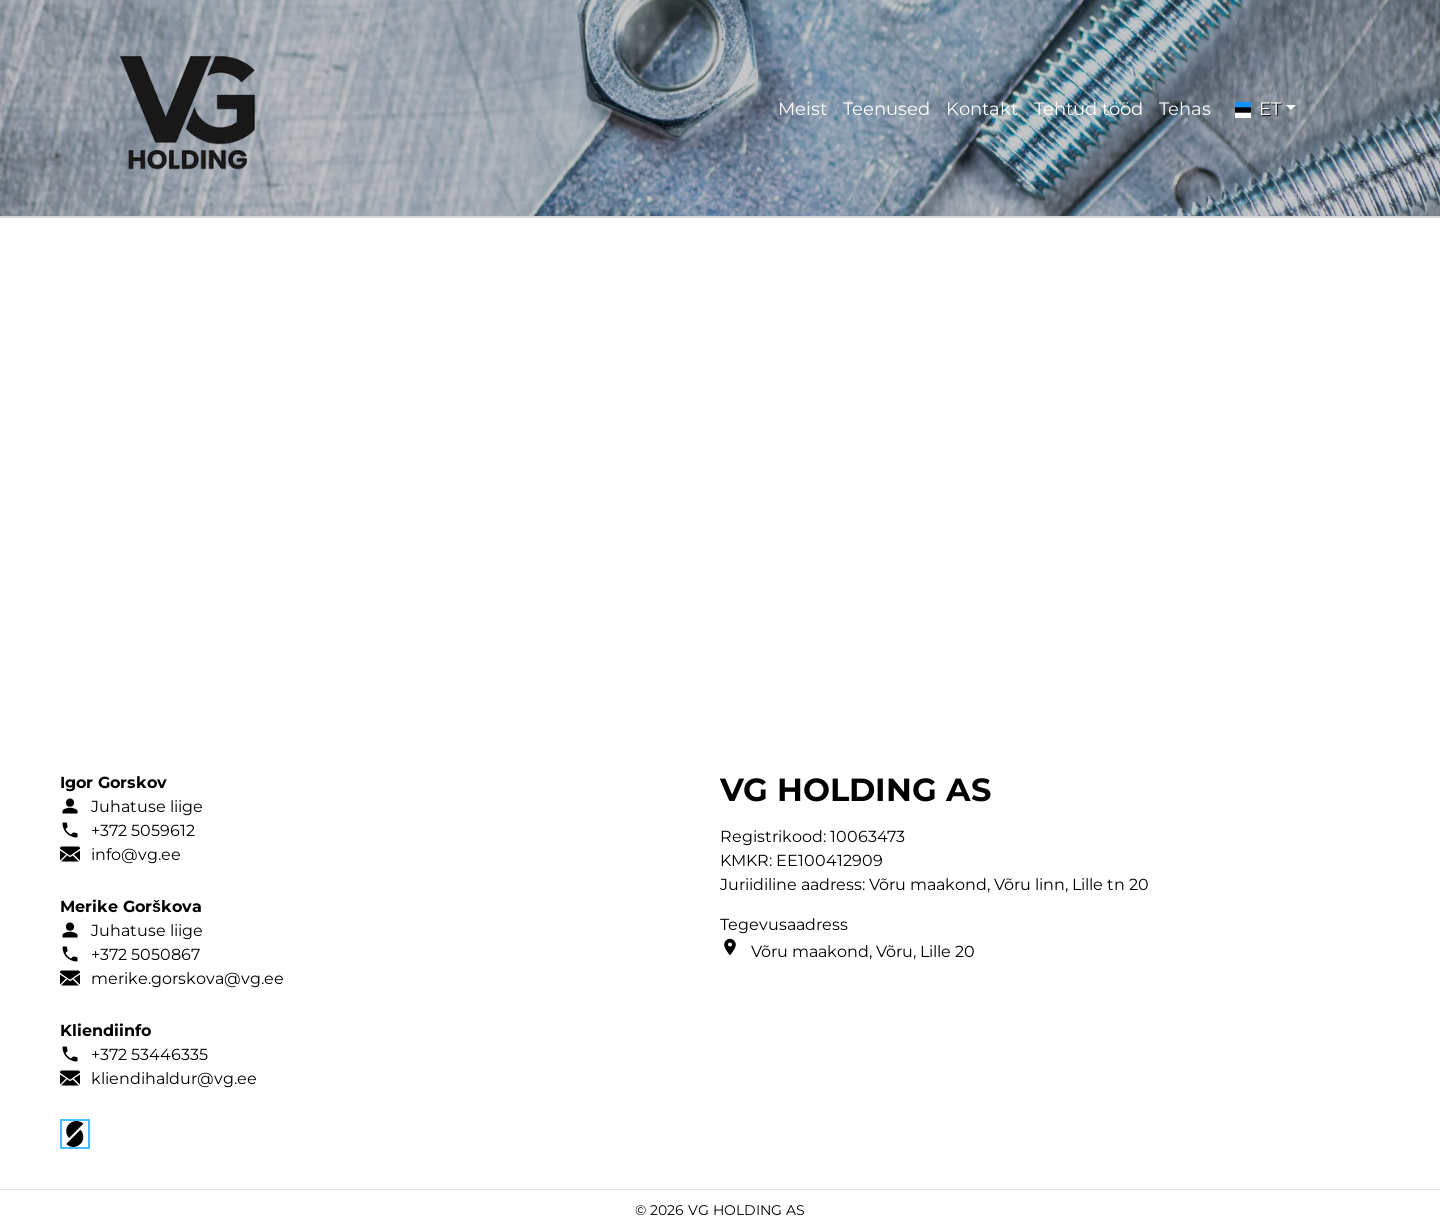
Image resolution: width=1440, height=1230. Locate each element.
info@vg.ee (136, 854)
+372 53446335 (149, 1054)
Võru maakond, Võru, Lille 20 (863, 951)
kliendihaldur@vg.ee (174, 1078)
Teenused (886, 109)
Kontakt (982, 109)
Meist (802, 109)
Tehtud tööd (1088, 109)
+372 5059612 (143, 830)
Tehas (1185, 109)
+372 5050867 (145, 954)
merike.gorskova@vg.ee (187, 978)
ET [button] (1258, 109)
